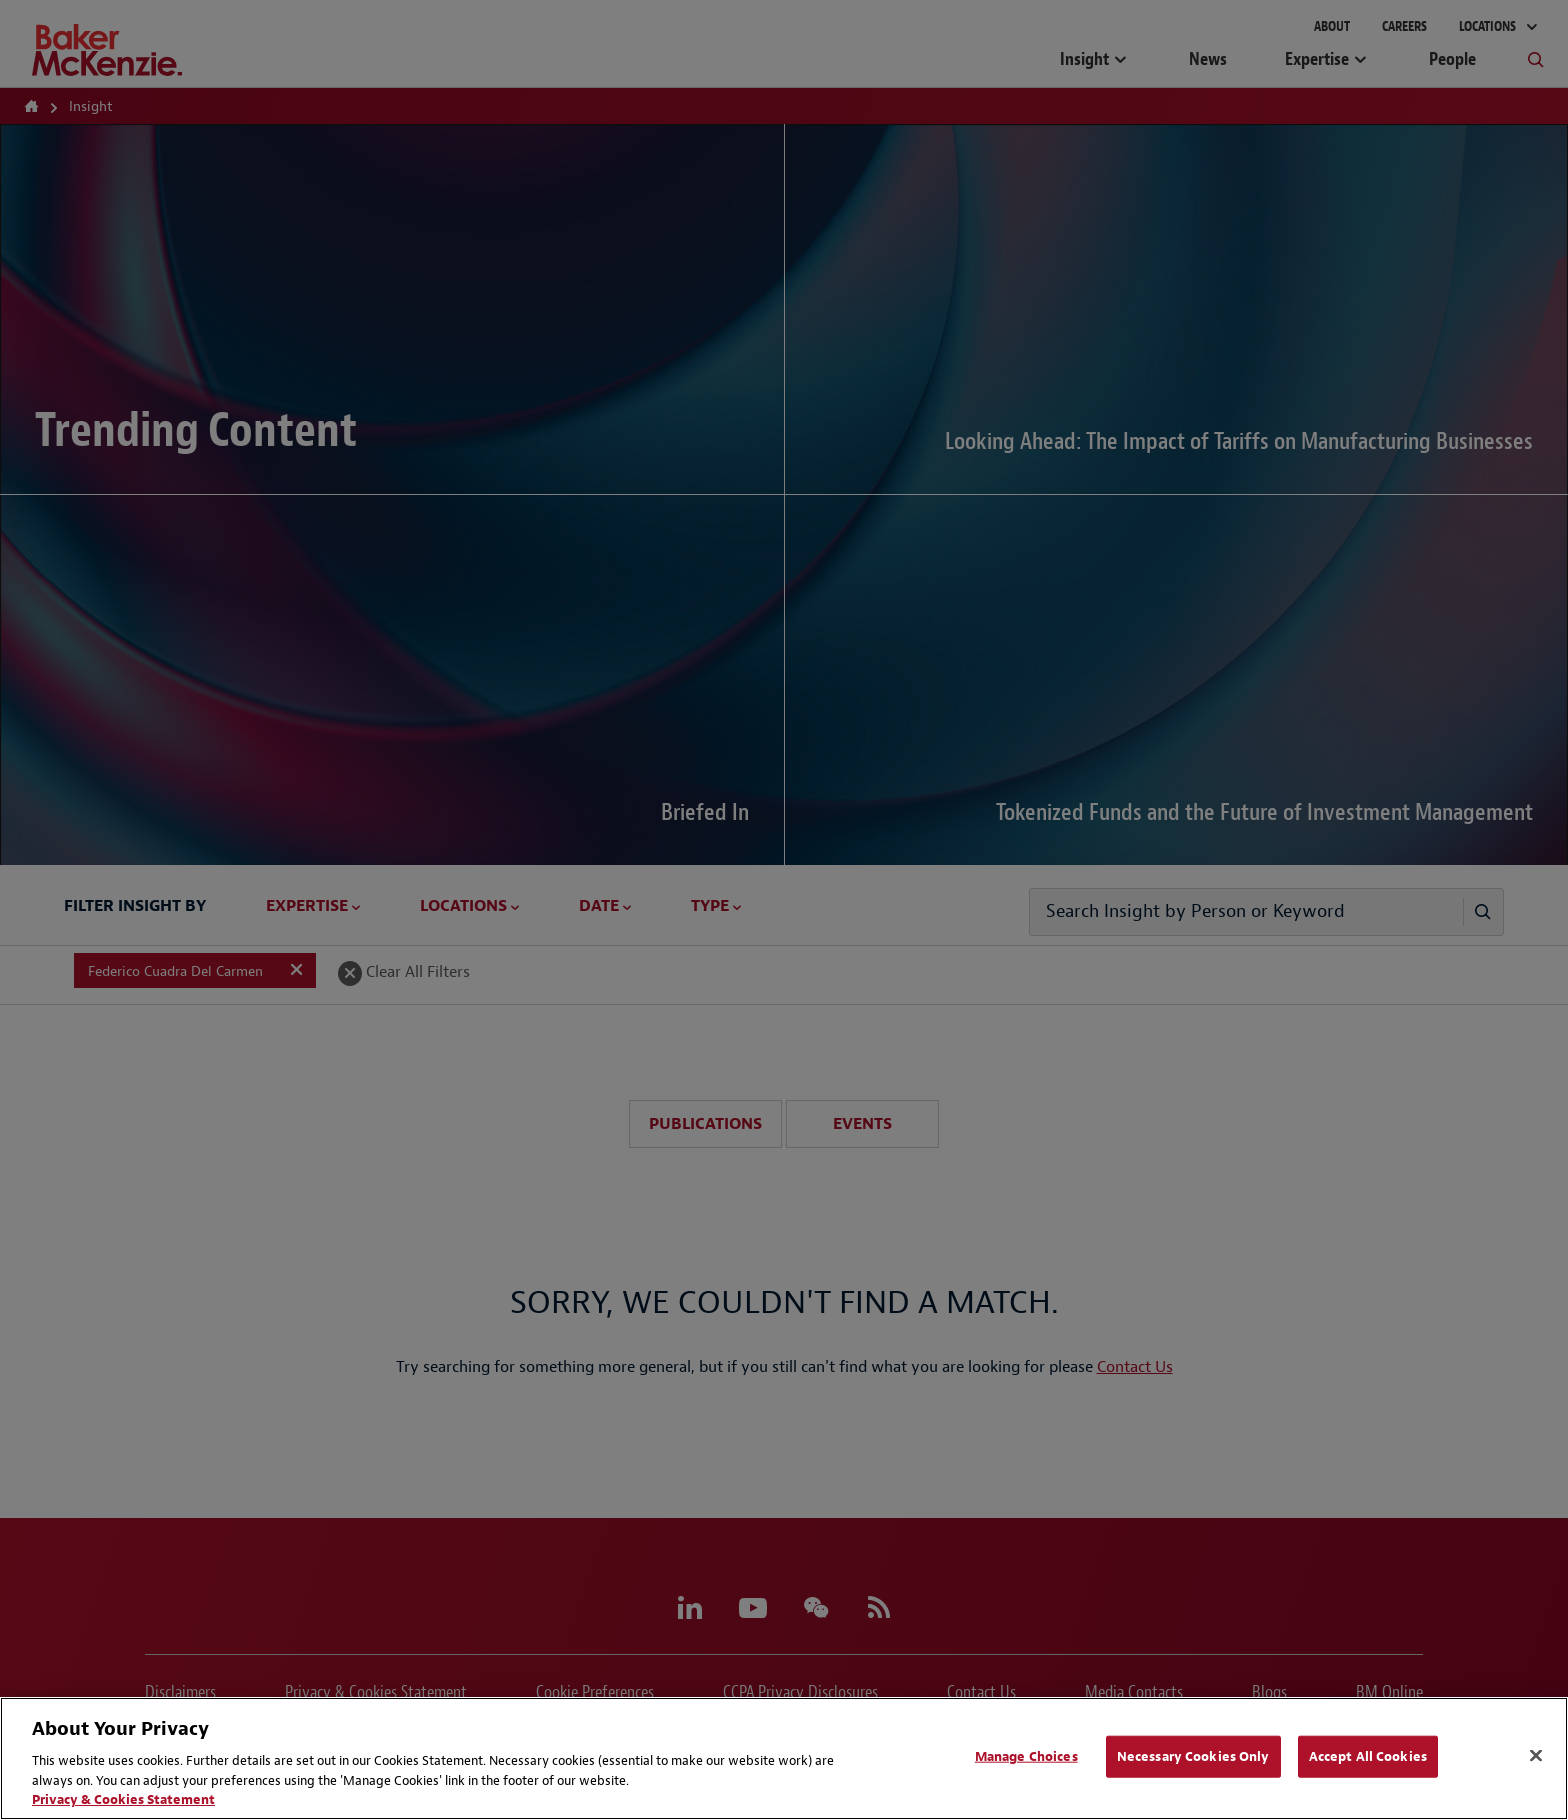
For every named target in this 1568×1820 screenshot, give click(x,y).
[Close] (1536, 1756)
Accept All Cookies (1368, 1756)
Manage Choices (1026, 1756)
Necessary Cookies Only (1193, 1756)
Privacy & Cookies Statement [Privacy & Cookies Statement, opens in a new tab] (123, 1799)
